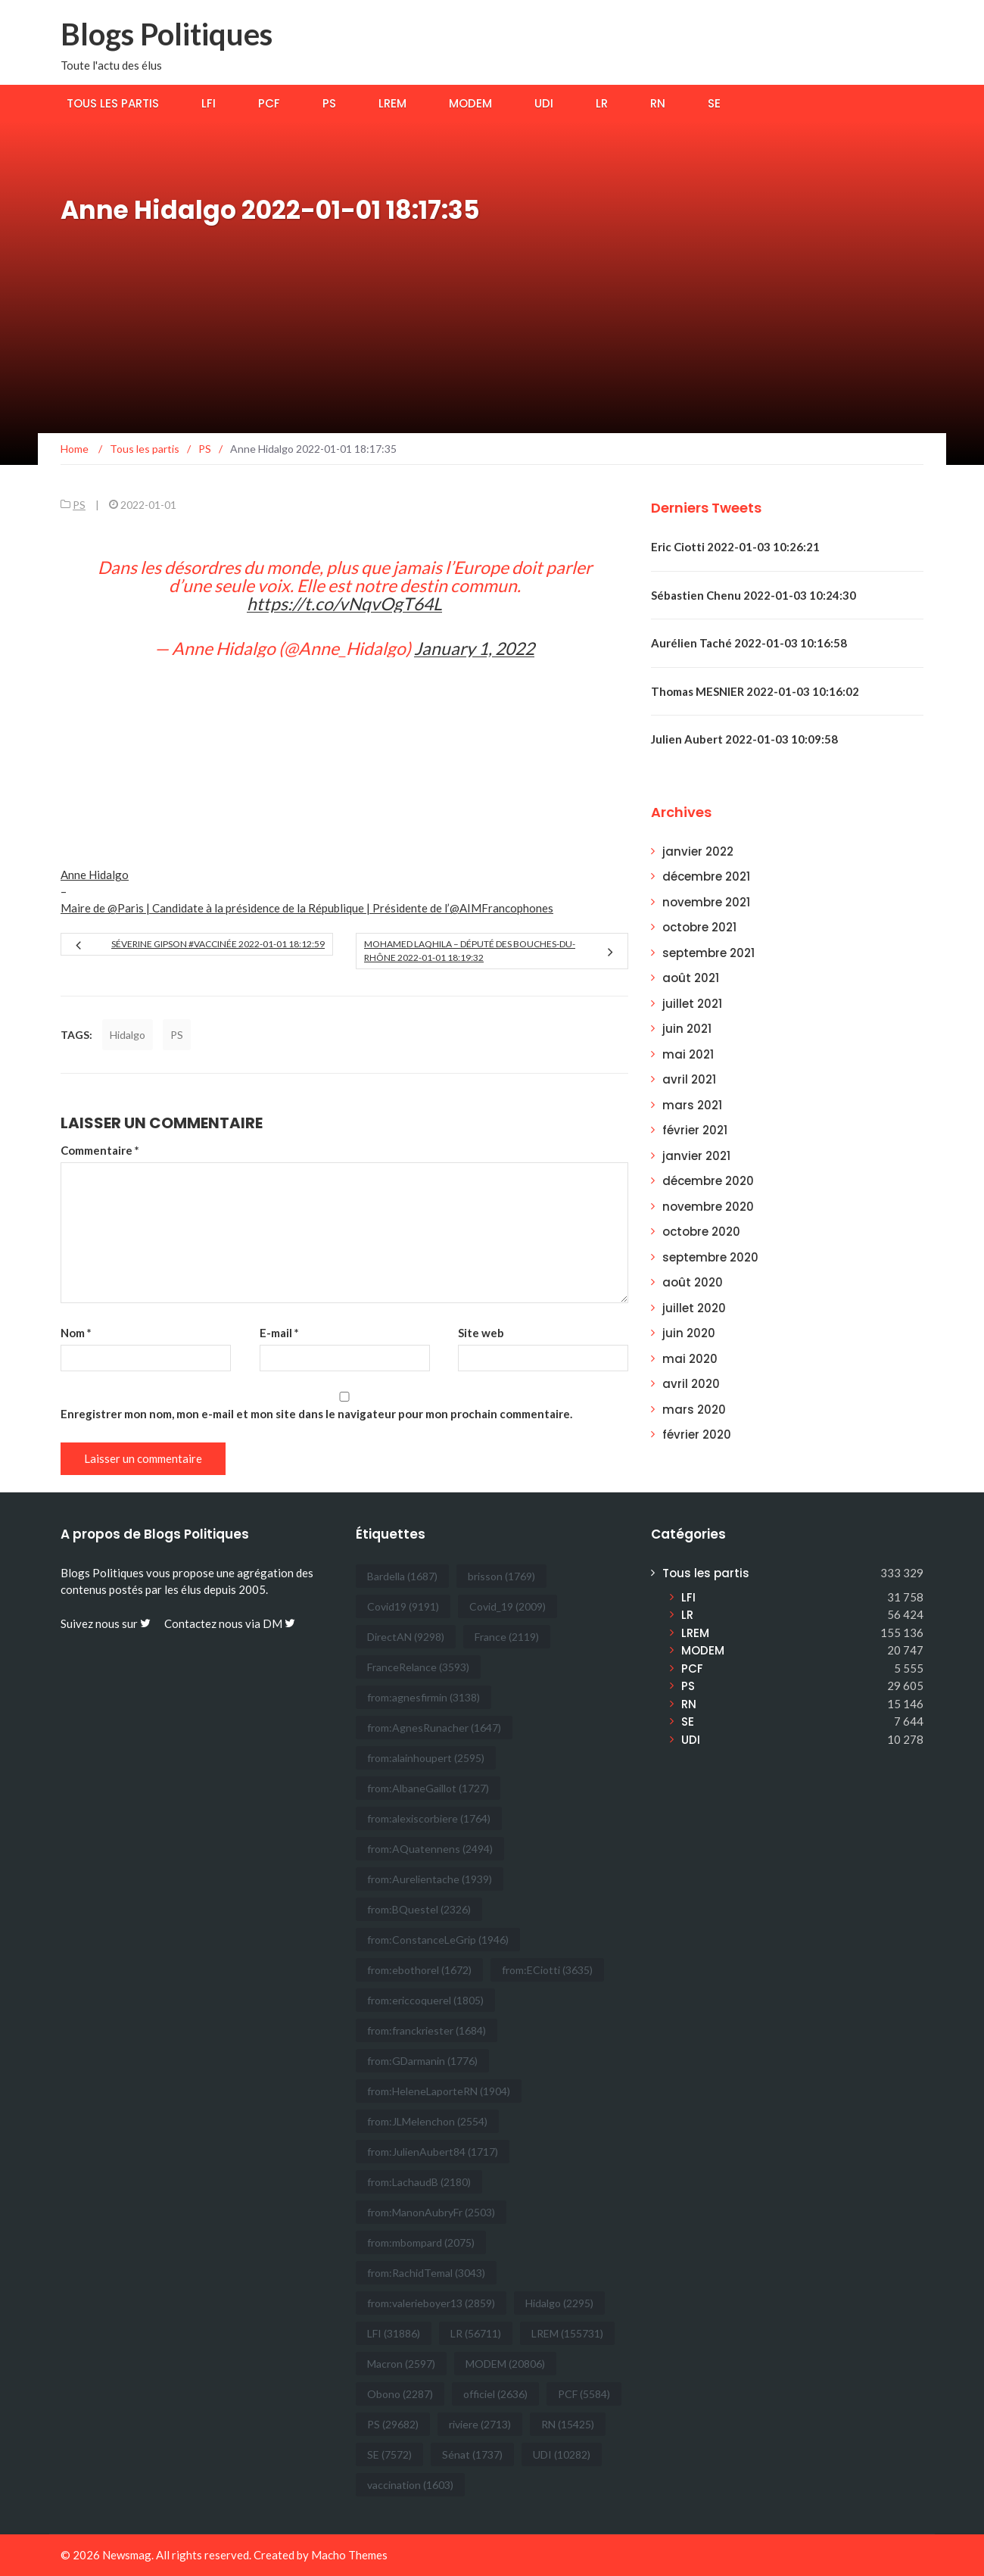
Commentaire (100, 1150)
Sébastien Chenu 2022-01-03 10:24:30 (753, 595)
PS (329, 103)
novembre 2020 (708, 1207)
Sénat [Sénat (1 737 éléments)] (472, 2454)
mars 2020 (694, 1409)
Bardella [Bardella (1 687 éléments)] (402, 1576)
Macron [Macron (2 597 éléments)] (401, 2363)
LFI (208, 103)
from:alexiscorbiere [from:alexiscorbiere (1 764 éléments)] (428, 1818)
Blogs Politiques (166, 34)
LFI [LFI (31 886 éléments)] (393, 2333)
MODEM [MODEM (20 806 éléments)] (505, 2363)
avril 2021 (689, 1079)
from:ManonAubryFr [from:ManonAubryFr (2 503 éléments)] (431, 2212)
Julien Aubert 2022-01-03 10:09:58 (744, 739)
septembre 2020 (710, 1257)
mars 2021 (692, 1105)
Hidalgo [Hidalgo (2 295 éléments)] (559, 2303)
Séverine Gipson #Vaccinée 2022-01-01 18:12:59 (218, 944)
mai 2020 (690, 1359)
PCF (269, 103)
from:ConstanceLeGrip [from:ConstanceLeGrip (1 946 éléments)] (438, 1939)
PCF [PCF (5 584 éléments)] (584, 2393)
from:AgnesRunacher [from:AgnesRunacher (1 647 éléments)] (434, 1727)
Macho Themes (349, 2555)
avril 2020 (691, 1384)
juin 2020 (688, 1333)
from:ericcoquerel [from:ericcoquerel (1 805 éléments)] (425, 2000)
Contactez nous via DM (229, 1623)
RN (657, 103)
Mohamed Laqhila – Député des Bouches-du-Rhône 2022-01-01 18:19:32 (469, 950)
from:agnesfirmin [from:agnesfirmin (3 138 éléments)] (423, 1697)
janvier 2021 (696, 1156)
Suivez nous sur (106, 1623)
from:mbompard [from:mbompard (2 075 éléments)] (421, 2242)
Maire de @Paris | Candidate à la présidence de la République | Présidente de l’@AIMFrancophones (307, 908)
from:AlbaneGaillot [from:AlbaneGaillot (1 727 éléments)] (428, 1788)
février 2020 (696, 1434)
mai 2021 (688, 1054)
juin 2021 (687, 1029)
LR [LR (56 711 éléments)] (475, 2333)
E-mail (279, 1332)
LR (602, 103)
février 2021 (694, 1130)
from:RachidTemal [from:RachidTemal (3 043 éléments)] (426, 2272)
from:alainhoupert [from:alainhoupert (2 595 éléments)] (425, 1757)
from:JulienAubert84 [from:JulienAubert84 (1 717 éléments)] (432, 2151)
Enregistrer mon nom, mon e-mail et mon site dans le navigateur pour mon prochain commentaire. (316, 1414)
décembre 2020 (708, 1181)
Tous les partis (113, 103)
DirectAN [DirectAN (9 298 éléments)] (405, 1636)
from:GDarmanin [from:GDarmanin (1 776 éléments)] (422, 2060)
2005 (252, 1589)
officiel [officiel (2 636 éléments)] (495, 2393)
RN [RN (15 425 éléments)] (567, 2424)
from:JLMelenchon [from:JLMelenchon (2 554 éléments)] (427, 2121)
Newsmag (126, 2555)
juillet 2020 (694, 1308)
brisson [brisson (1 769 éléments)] (501, 1576)
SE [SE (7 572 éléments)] (389, 2454)
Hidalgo (127, 1034)
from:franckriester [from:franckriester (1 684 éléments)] (426, 2030)
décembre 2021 (706, 876)
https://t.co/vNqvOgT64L (344, 603)
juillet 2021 (692, 1004)
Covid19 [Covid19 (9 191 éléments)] (403, 1606)
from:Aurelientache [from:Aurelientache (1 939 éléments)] (429, 1879)
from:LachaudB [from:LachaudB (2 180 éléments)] (419, 2181)
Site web (481, 1332)
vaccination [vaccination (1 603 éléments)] (410, 2484)
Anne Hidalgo (95, 874)
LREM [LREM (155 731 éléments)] (567, 2333)
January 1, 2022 (474, 648)
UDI (543, 103)
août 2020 (692, 1282)
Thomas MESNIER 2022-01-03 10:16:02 (755, 691)
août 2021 (690, 978)
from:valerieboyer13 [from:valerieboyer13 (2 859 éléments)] (431, 2303)
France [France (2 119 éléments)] (507, 1636)
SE (714, 103)
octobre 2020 (701, 1232)
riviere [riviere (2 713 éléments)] (480, 2424)
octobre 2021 (699, 927)
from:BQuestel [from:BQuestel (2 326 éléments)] (419, 1909)
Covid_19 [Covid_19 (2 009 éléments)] (507, 1606)
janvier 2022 (697, 851)
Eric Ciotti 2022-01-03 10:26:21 (735, 547)
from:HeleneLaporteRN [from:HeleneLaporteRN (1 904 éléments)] (438, 2091)
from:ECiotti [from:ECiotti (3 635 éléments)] (547, 1969)
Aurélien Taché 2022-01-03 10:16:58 (749, 643)
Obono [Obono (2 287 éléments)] (400, 2393)
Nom (76, 1332)
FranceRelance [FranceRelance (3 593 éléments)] (418, 1667)
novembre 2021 (706, 902)
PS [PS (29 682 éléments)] (393, 2424)
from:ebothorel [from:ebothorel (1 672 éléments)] (419, 1969)
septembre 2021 (708, 953)
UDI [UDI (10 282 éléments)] (561, 2454)
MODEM (470, 103)
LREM (392, 103)
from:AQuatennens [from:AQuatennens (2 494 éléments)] (430, 1848)
